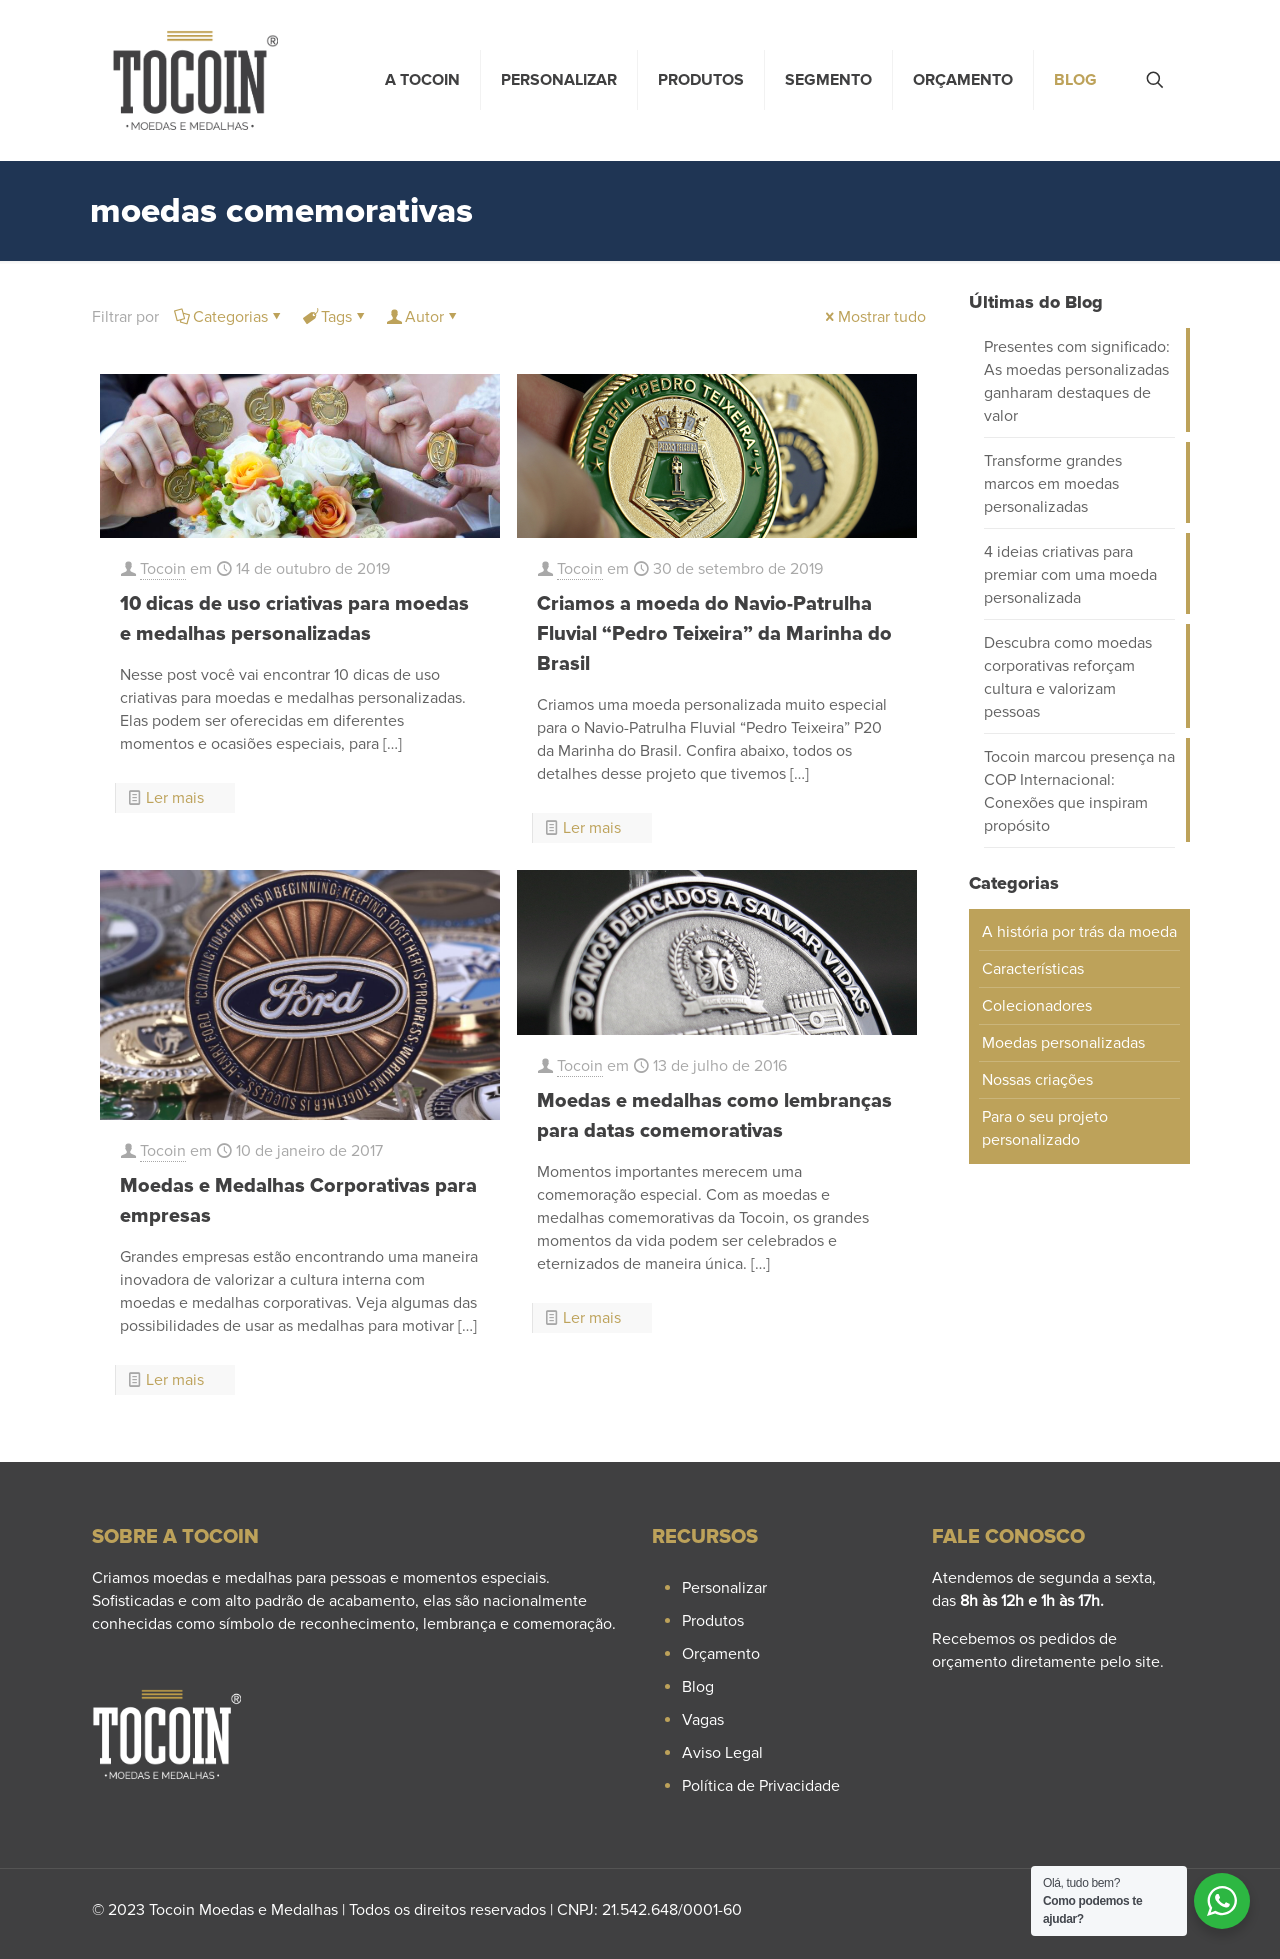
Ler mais (175, 798)
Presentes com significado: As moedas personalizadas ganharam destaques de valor (1077, 381)
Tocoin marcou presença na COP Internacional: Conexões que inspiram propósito (1079, 791)
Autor (423, 317)
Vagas (703, 1720)
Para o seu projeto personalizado (1045, 1128)
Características (1033, 969)
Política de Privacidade (761, 1786)
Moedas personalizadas (1063, 1043)
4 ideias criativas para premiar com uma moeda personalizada (1070, 575)
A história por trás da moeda (1079, 932)
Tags (335, 317)
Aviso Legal (722, 1753)
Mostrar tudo (874, 317)
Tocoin (163, 569)
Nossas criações (1037, 1080)
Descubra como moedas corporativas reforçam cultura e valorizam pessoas (1068, 677)
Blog (698, 1687)
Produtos (713, 1621)
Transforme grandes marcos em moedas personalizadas (1053, 484)
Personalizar (724, 1588)
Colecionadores (1037, 1006)
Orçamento (721, 1654)
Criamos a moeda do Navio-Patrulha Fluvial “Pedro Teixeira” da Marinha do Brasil (714, 634)
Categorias (229, 317)
